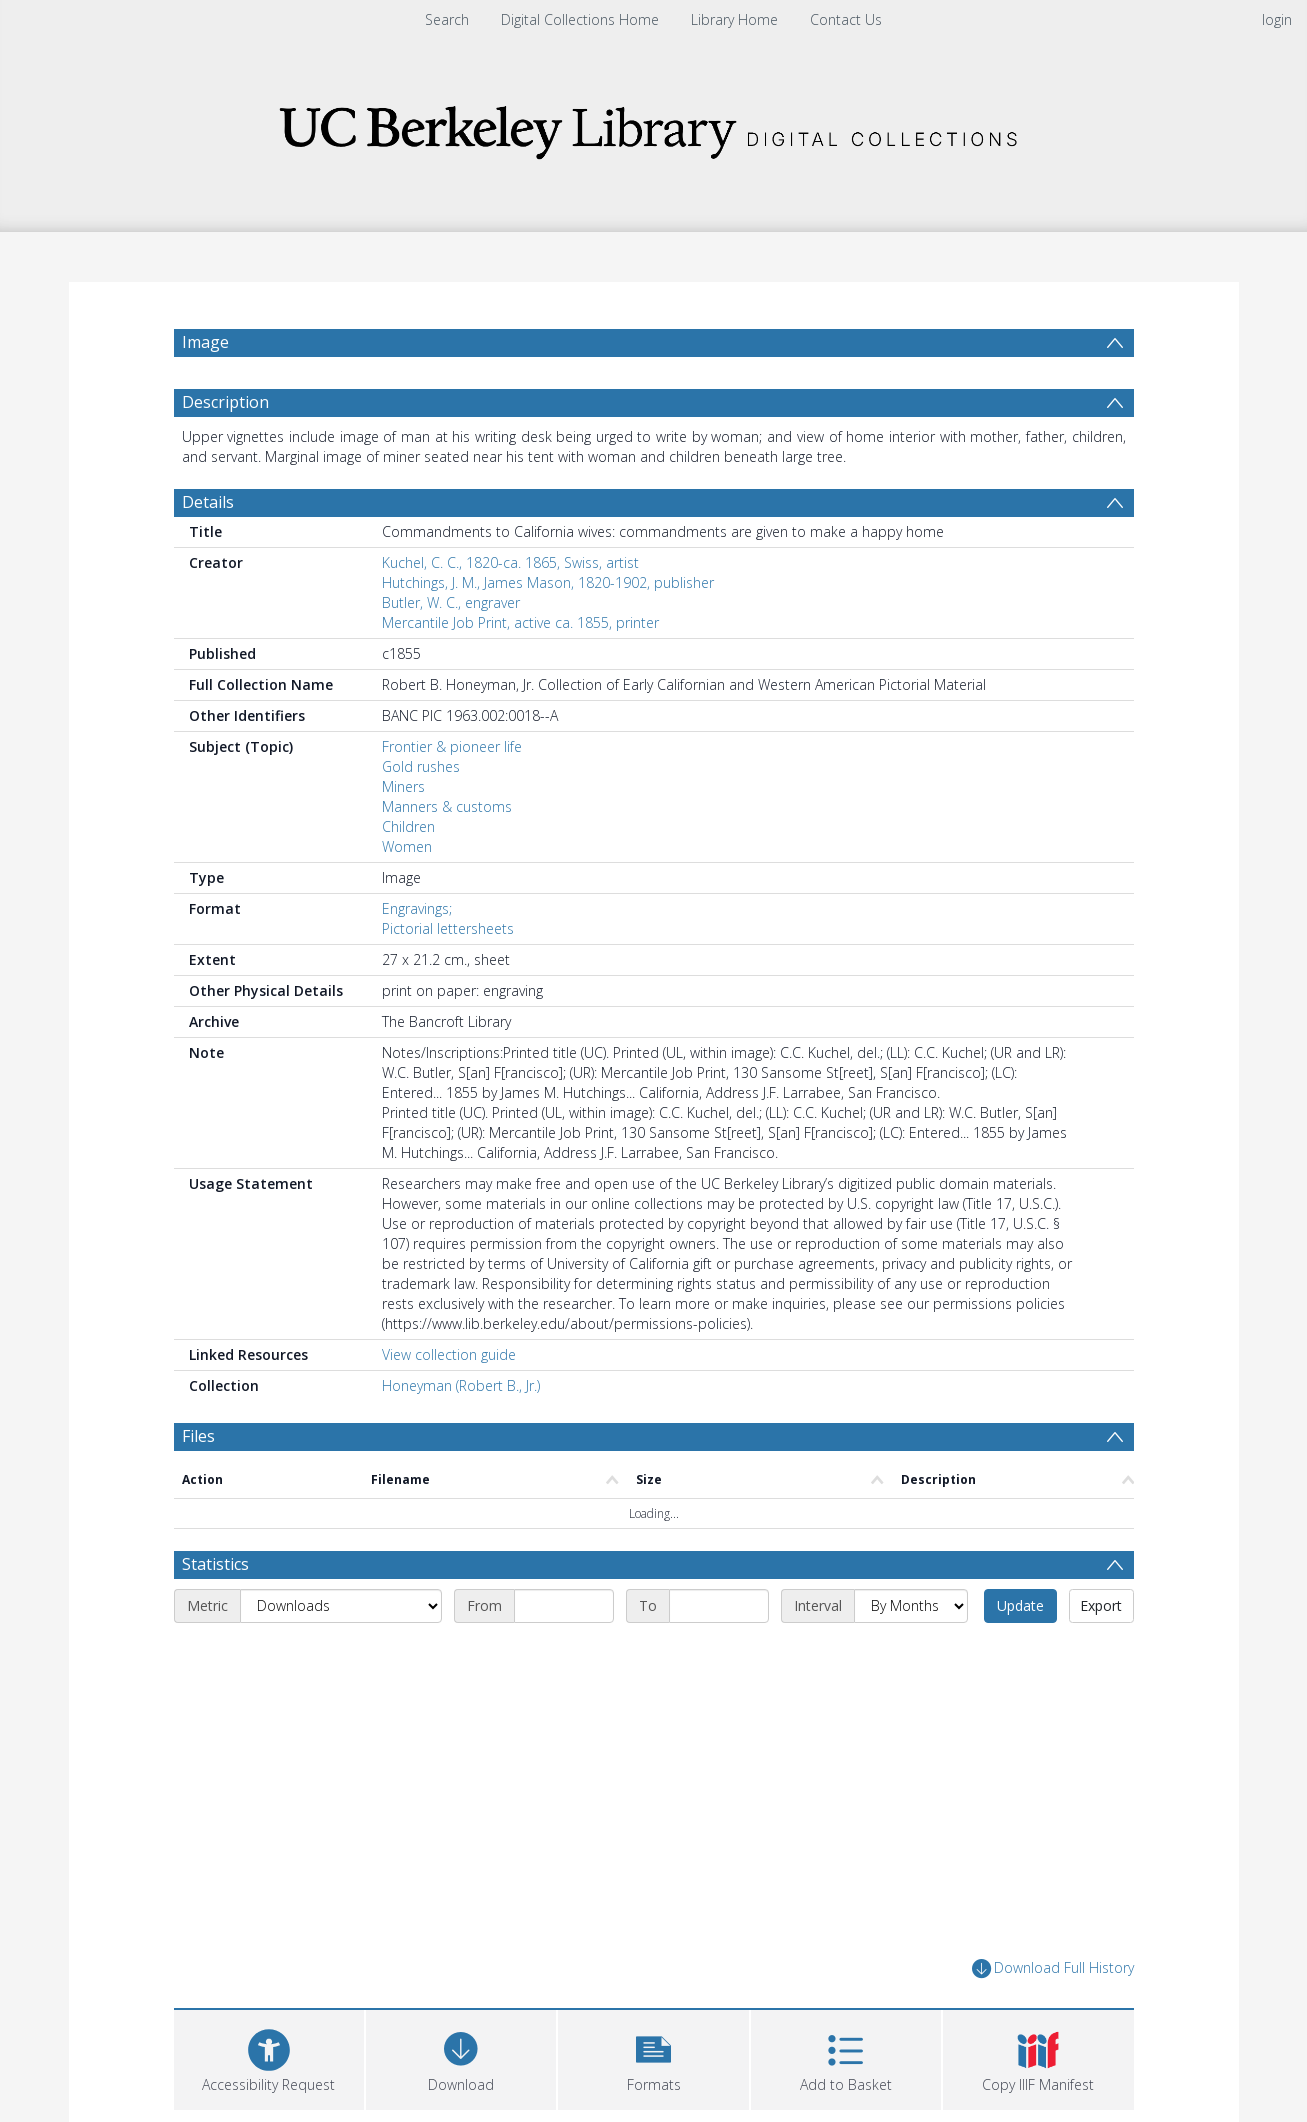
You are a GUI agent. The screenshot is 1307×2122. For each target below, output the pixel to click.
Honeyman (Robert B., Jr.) (461, 1385)
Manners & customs (447, 806)
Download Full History (1053, 1968)
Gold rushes (421, 766)
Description (225, 402)
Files (198, 1436)
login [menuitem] (1277, 19)
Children (408, 826)
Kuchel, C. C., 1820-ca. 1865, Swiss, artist (510, 562)
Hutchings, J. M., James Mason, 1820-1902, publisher (548, 582)
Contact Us (846, 19)
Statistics (215, 1564)
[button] (653, 2057)
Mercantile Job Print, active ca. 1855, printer (520, 622)
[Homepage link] (654, 126)
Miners (403, 786)
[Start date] (564, 1606)
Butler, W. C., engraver (451, 602)
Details (208, 502)
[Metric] (341, 1606)
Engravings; (417, 908)
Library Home (734, 19)
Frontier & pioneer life (452, 746)
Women (407, 846)
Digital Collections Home (580, 19)
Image (205, 342)
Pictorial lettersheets (448, 928)
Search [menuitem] (447, 19)
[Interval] (911, 1606)
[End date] (719, 1606)
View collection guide (449, 1354)
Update (1020, 1605)
